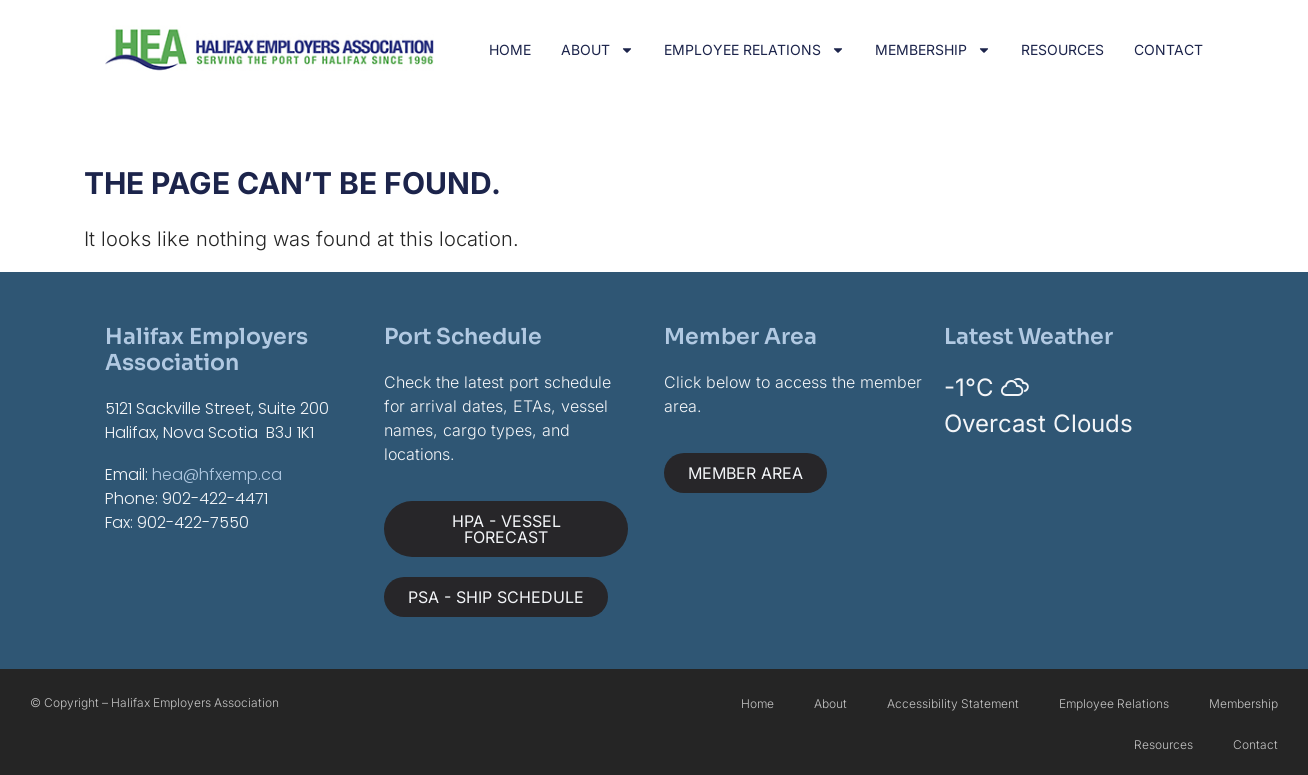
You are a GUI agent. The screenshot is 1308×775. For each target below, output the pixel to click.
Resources (1062, 49)
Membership (933, 50)
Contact (1168, 49)
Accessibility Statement (953, 703)
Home (510, 49)
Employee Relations (754, 50)
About (597, 50)
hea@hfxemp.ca (217, 474)
